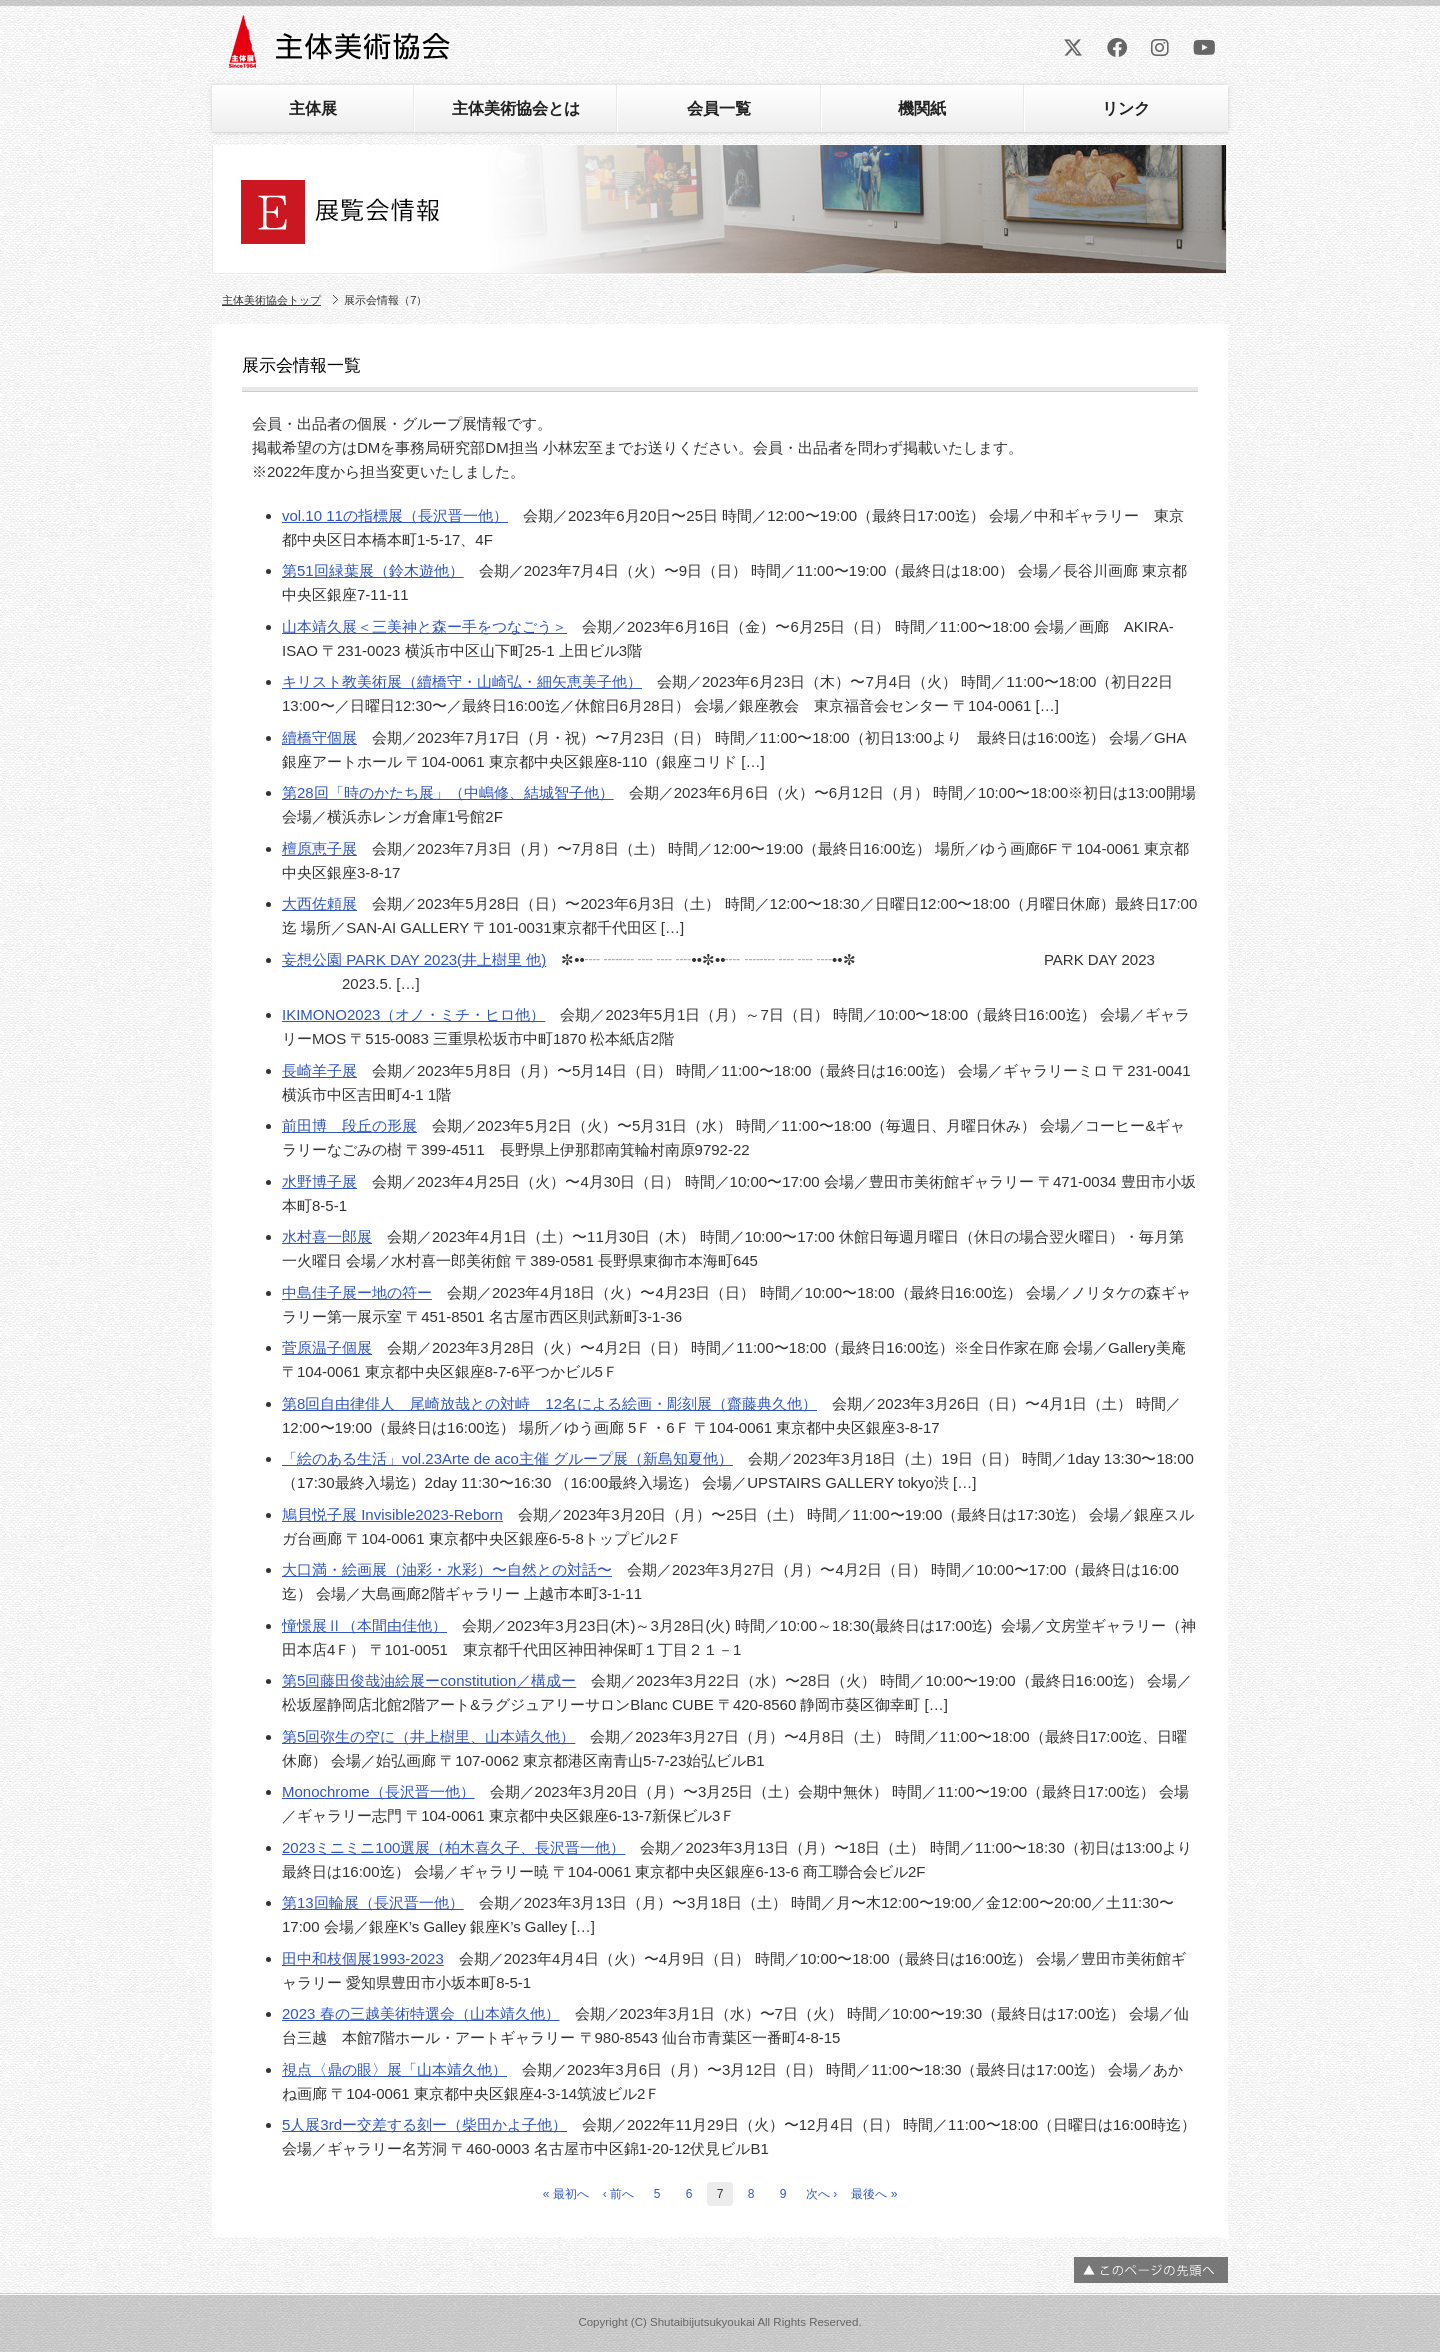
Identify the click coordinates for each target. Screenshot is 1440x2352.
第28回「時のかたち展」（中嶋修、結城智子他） (448, 792)
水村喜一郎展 (327, 1236)
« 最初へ (566, 2194)
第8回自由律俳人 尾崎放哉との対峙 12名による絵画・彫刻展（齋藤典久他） (549, 1403)
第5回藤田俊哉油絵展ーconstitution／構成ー (429, 1680)
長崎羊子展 (319, 1070)
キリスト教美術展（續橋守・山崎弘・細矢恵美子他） (462, 681)
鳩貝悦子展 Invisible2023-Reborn (392, 1514)
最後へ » (874, 2194)
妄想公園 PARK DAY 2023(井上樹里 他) (414, 959)
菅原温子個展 (327, 1347)
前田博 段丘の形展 (349, 1125)
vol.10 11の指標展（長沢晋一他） (395, 515)
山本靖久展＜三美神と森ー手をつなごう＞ (424, 626)
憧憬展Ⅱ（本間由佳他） (364, 1625)
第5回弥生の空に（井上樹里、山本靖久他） (428, 1736)
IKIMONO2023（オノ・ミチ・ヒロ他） (413, 1014)
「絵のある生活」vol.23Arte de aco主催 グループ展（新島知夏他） (507, 1458)
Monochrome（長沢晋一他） (378, 1791)
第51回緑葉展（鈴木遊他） (373, 570)
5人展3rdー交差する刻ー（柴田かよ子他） (424, 2124)
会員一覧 (719, 108)
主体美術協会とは (516, 108)
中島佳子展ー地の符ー (357, 1292)
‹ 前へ (618, 2194)
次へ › (821, 2194)
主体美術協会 (341, 48)
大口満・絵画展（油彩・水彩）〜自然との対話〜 (447, 1569)
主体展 (313, 108)
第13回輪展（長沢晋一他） (373, 1902)
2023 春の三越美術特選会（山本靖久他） (421, 2013)
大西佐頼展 (319, 903)
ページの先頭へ (1151, 2270)
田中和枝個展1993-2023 (363, 1958)
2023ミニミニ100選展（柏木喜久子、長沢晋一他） (453, 1847)
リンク (1126, 108)
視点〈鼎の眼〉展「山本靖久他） (394, 2069)
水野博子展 (319, 1181)
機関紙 (922, 108)
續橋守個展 (319, 737)
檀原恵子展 (319, 848)
